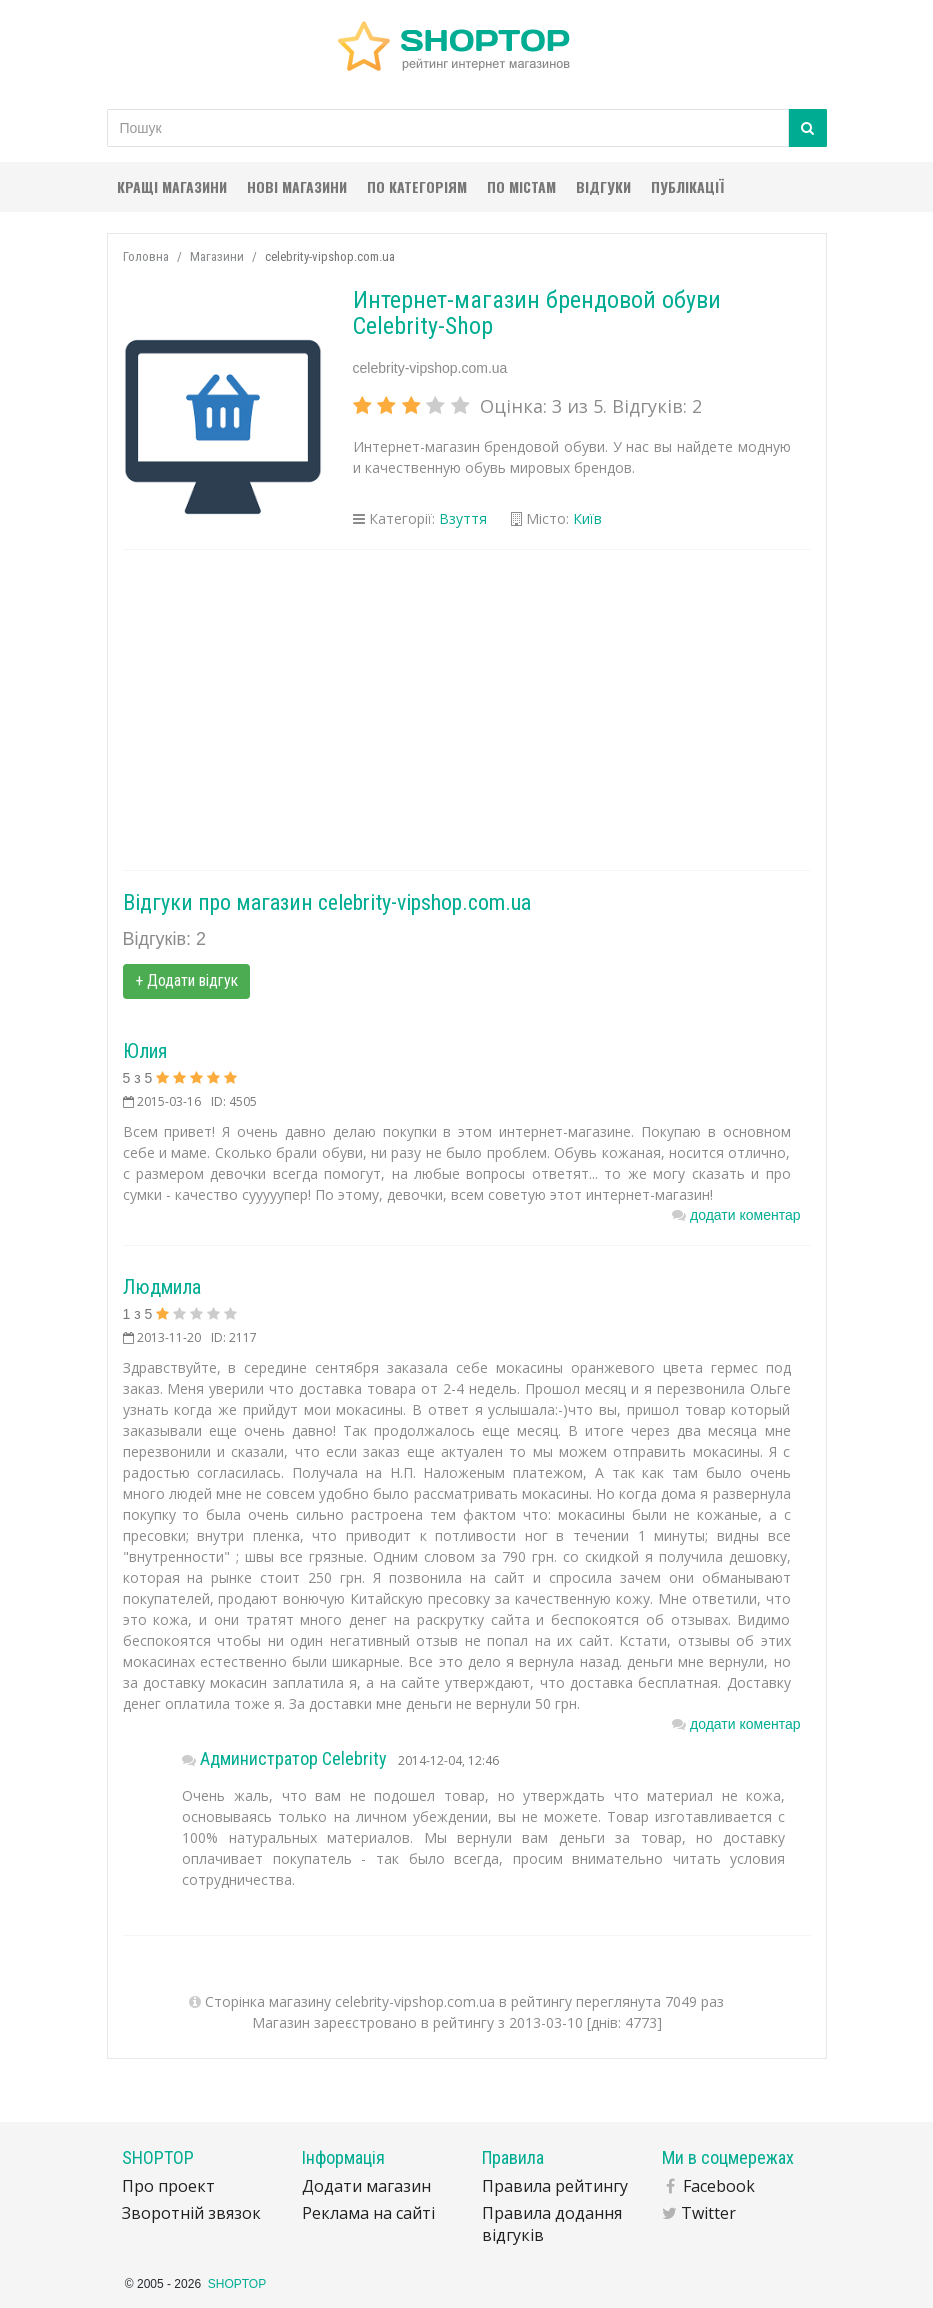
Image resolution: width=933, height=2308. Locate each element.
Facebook (719, 2186)
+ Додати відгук (186, 980)
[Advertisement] (467, 710)
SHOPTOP (237, 2284)
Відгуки (603, 186)
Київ (587, 518)
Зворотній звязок (191, 2213)
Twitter (708, 2213)
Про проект (168, 2186)
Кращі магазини (172, 186)
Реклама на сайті (368, 2213)
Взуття (463, 518)
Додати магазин (366, 2186)
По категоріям (417, 186)
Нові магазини (297, 186)
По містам (521, 186)
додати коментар (745, 1215)
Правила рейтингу (555, 2186)
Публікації (687, 186)
